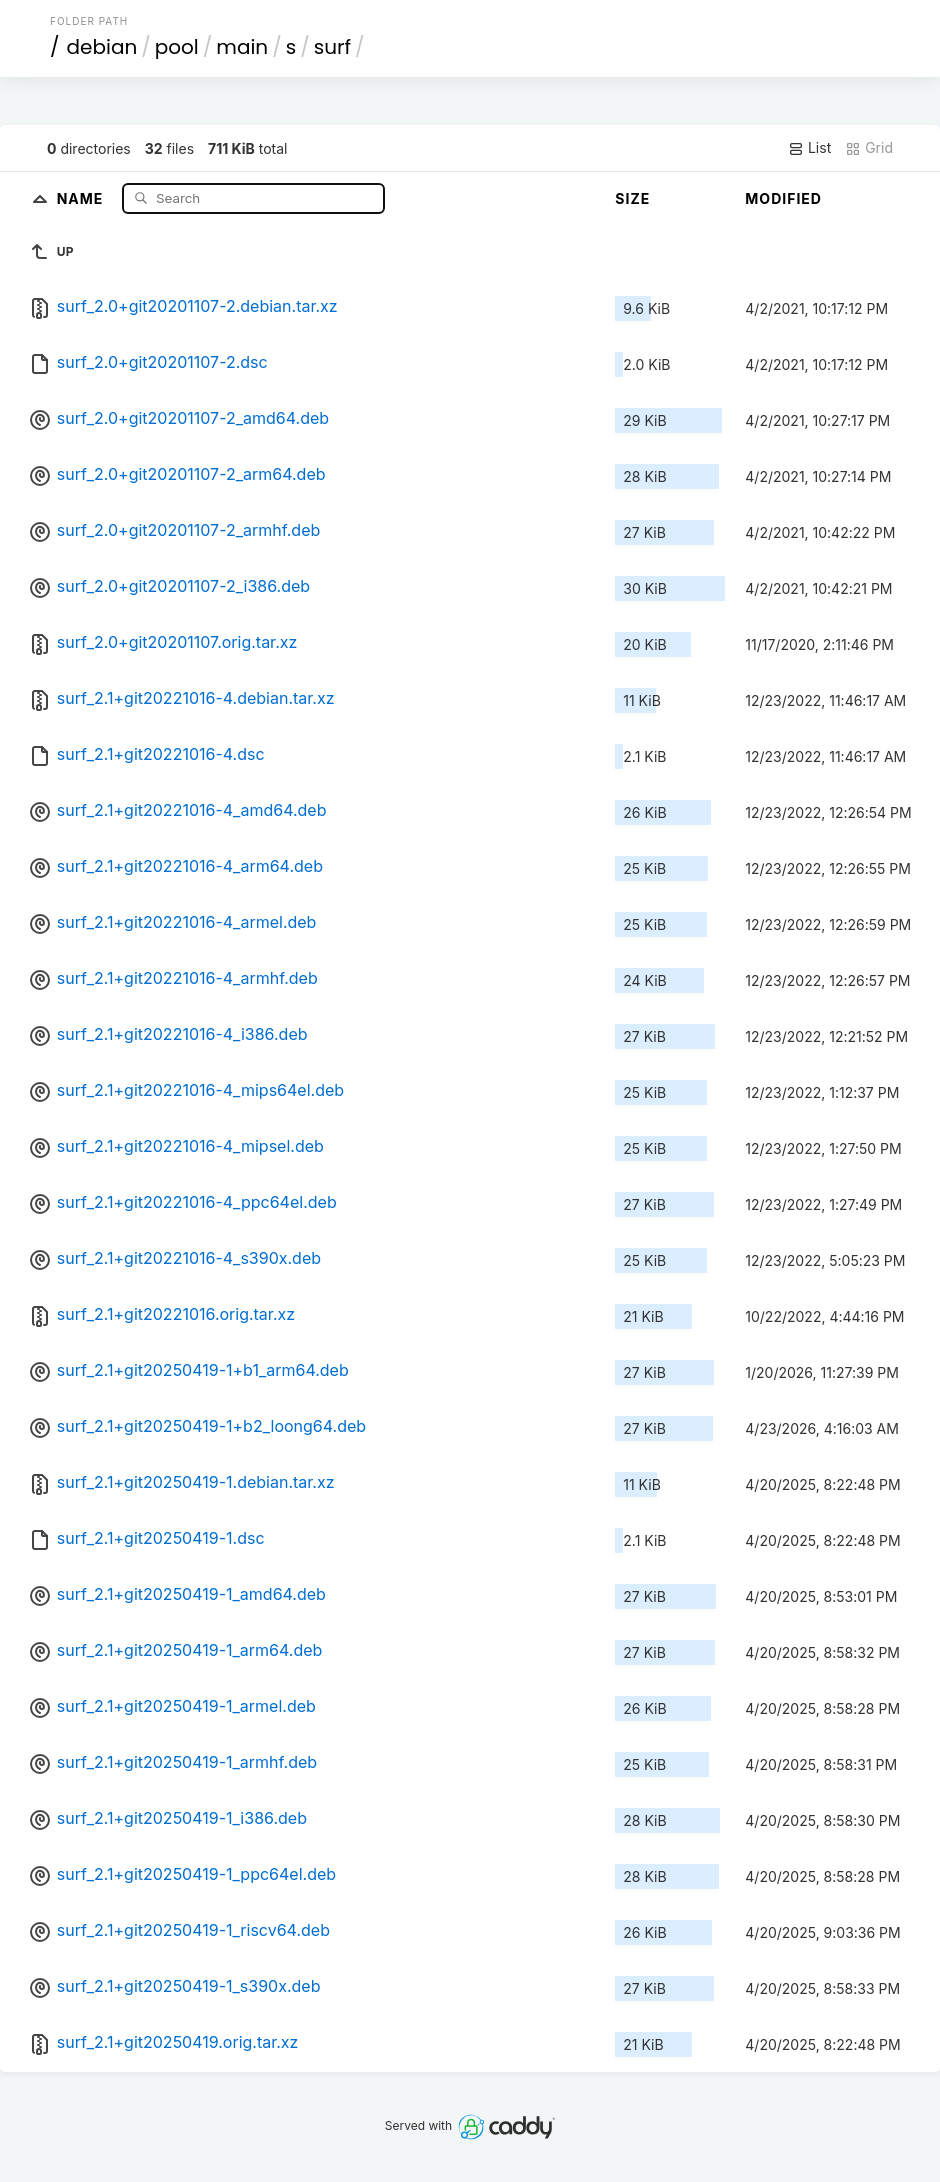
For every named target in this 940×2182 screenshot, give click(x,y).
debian (102, 47)
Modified (783, 198)
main (242, 47)
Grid (869, 148)
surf (332, 47)
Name (82, 197)
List (809, 148)
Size (632, 198)
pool (177, 47)
